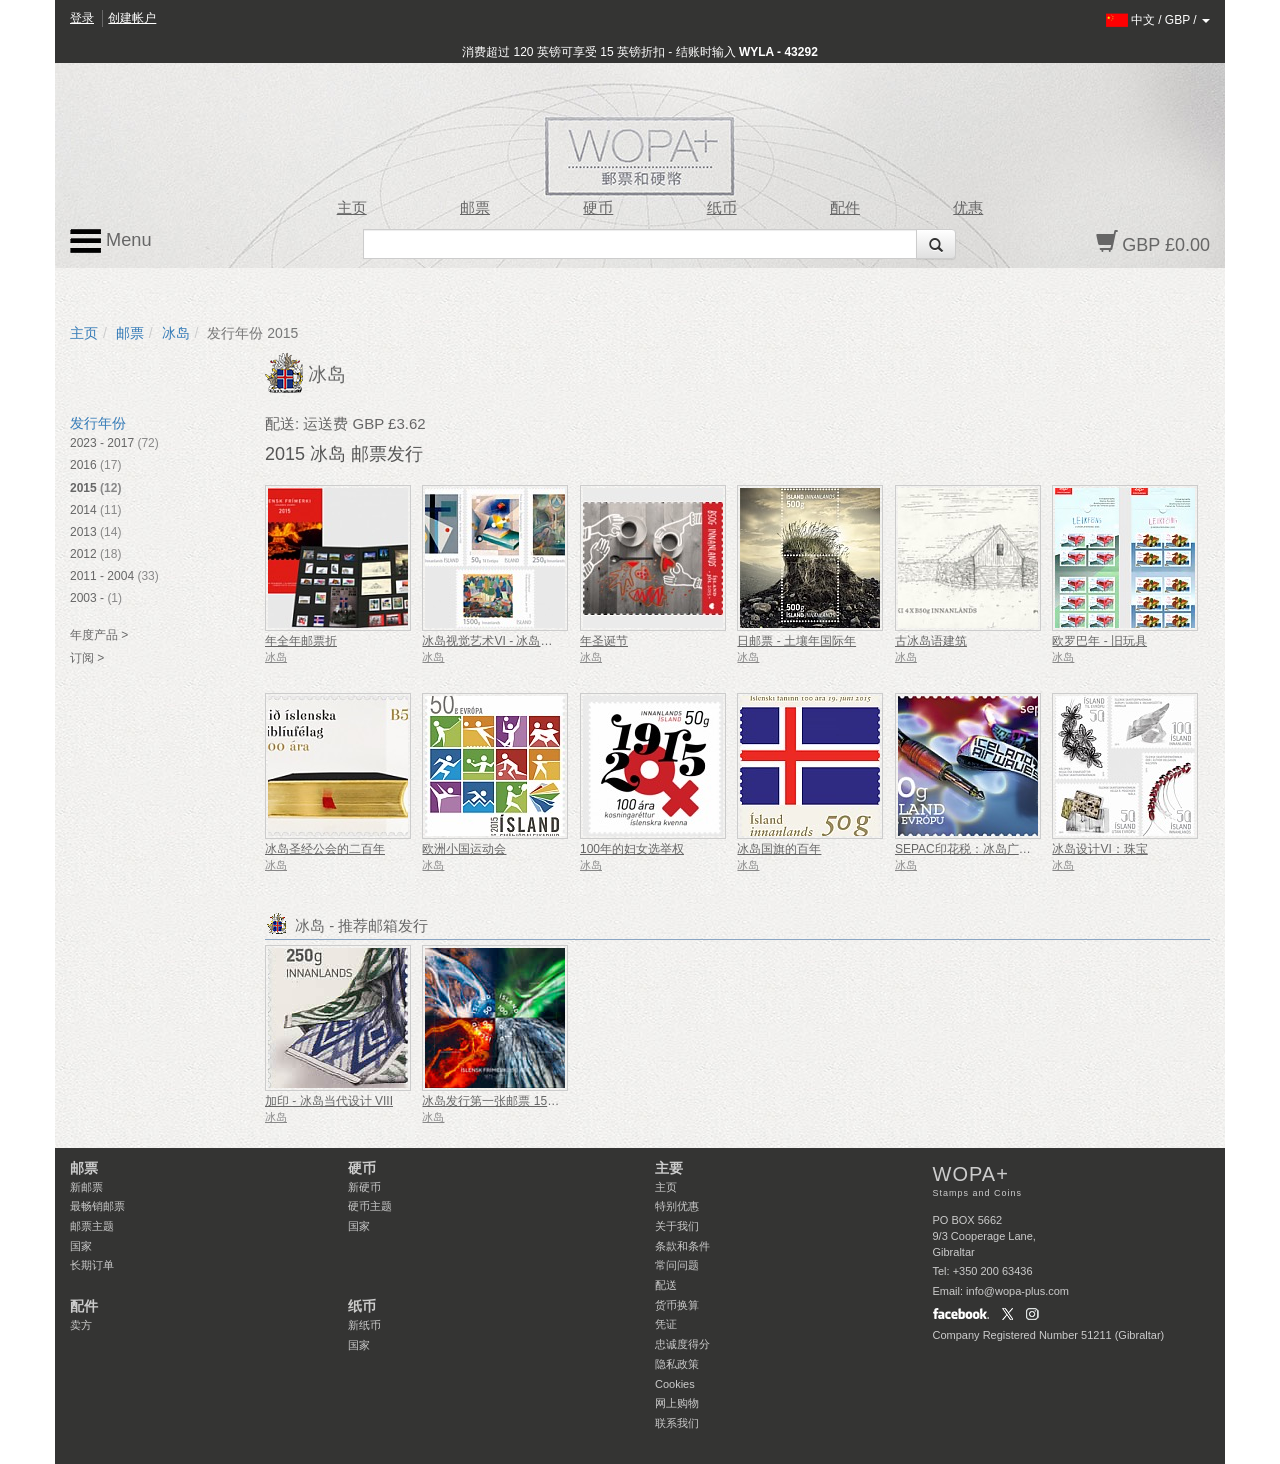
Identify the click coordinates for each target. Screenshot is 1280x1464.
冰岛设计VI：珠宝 (1099, 849)
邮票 (475, 208)
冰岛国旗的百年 (779, 849)
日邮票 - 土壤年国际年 (796, 641)
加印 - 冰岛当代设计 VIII (329, 1101)
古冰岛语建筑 (931, 641)
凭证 (666, 1324)
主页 (352, 208)
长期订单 (92, 1265)
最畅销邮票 (97, 1206)
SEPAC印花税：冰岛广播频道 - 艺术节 (998, 849)
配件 (845, 208)
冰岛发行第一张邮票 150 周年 (501, 1101)
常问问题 (677, 1265)
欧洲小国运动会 (464, 849)
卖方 (81, 1325)
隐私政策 (677, 1364)
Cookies (675, 1384)
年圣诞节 (604, 641)
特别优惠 (677, 1206)
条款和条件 (682, 1246)
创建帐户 (132, 18)
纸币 (722, 208)
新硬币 (364, 1187)
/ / (1158, 20)
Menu (111, 241)
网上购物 (677, 1403)
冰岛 (176, 333)
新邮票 (86, 1187)
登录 (82, 18)
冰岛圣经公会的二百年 (325, 849)
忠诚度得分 (682, 1344)
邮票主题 (92, 1226)
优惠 (968, 208)
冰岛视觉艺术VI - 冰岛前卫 (493, 641)
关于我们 (677, 1226)
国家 (81, 1246)
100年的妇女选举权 (632, 849)
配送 (666, 1285)
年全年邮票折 (301, 641)
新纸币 (364, 1325)
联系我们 (677, 1423)
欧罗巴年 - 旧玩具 (1099, 641)
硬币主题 (370, 1206)
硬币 (598, 208)
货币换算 (677, 1305)
